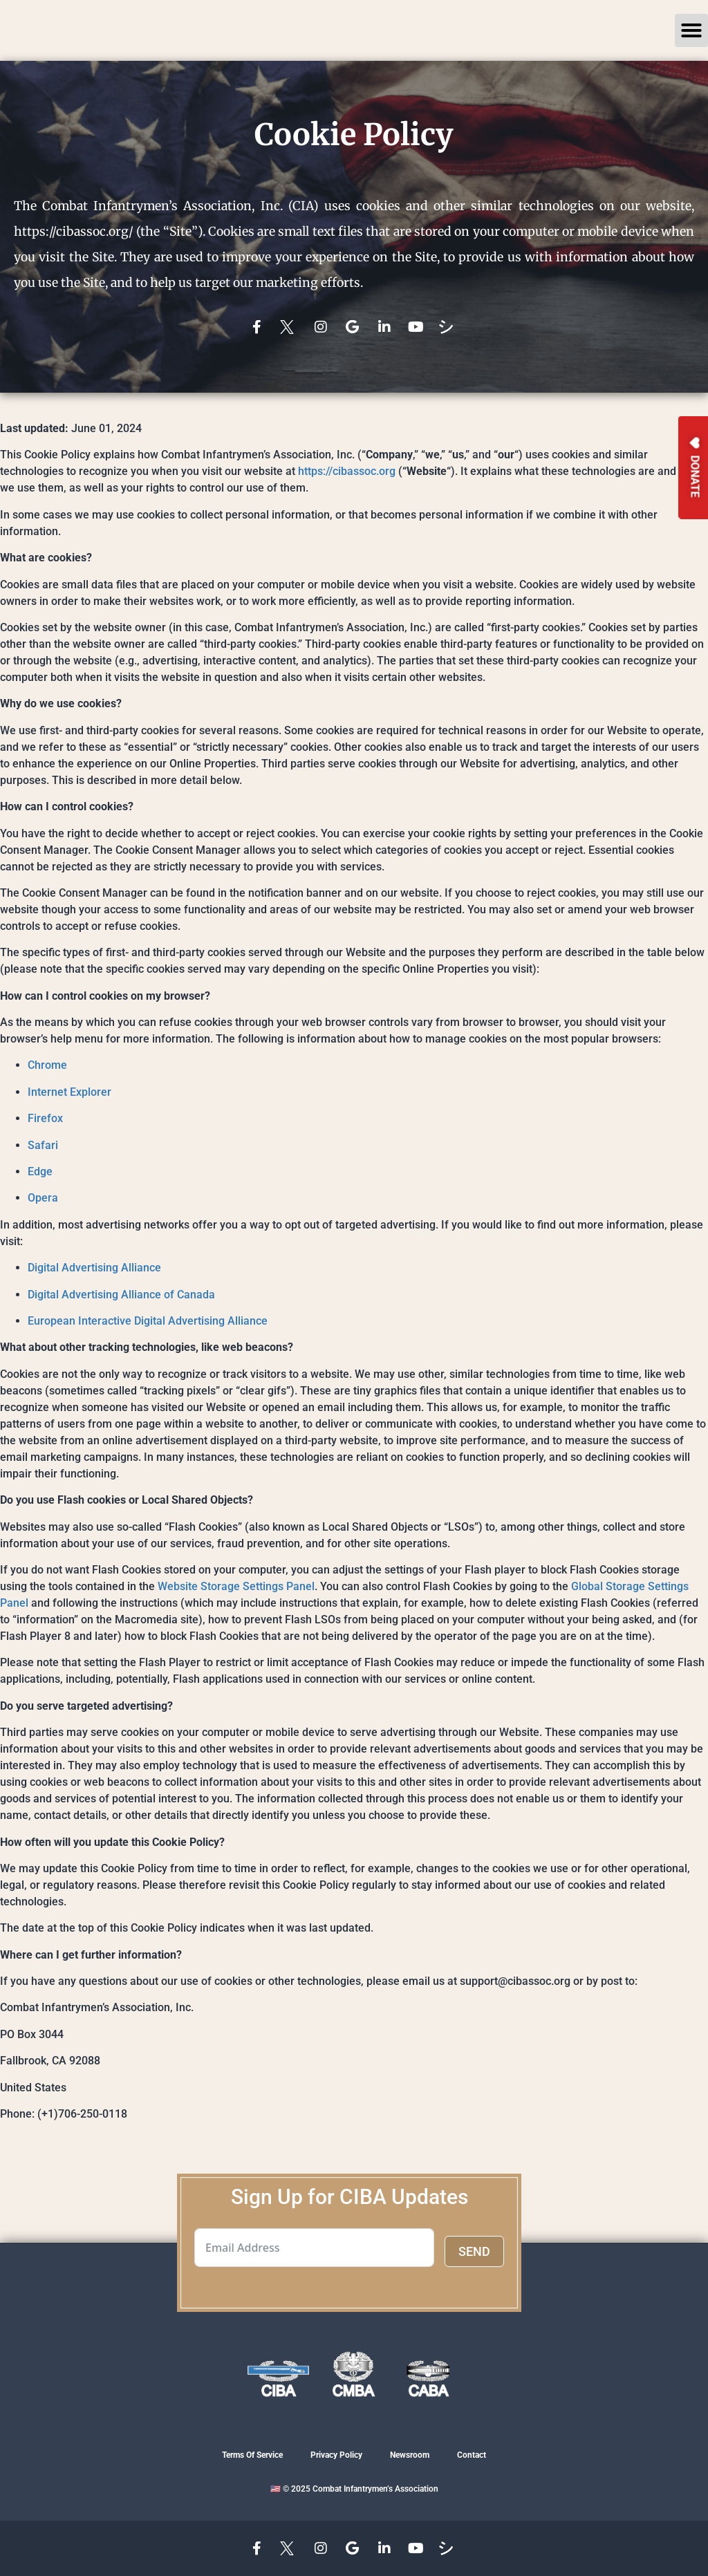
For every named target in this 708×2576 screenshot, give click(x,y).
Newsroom (409, 2455)
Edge (40, 1171)
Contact (471, 2455)
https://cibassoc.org (346, 471)
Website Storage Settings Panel (236, 1586)
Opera (43, 1197)
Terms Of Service (252, 2455)
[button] (691, 30)
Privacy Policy (336, 2455)
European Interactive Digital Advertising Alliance (148, 1320)
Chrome (47, 1065)
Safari (43, 1145)
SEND (474, 2251)
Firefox (45, 1118)
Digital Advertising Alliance (94, 1267)
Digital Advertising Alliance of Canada (121, 1294)
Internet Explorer (69, 1092)
